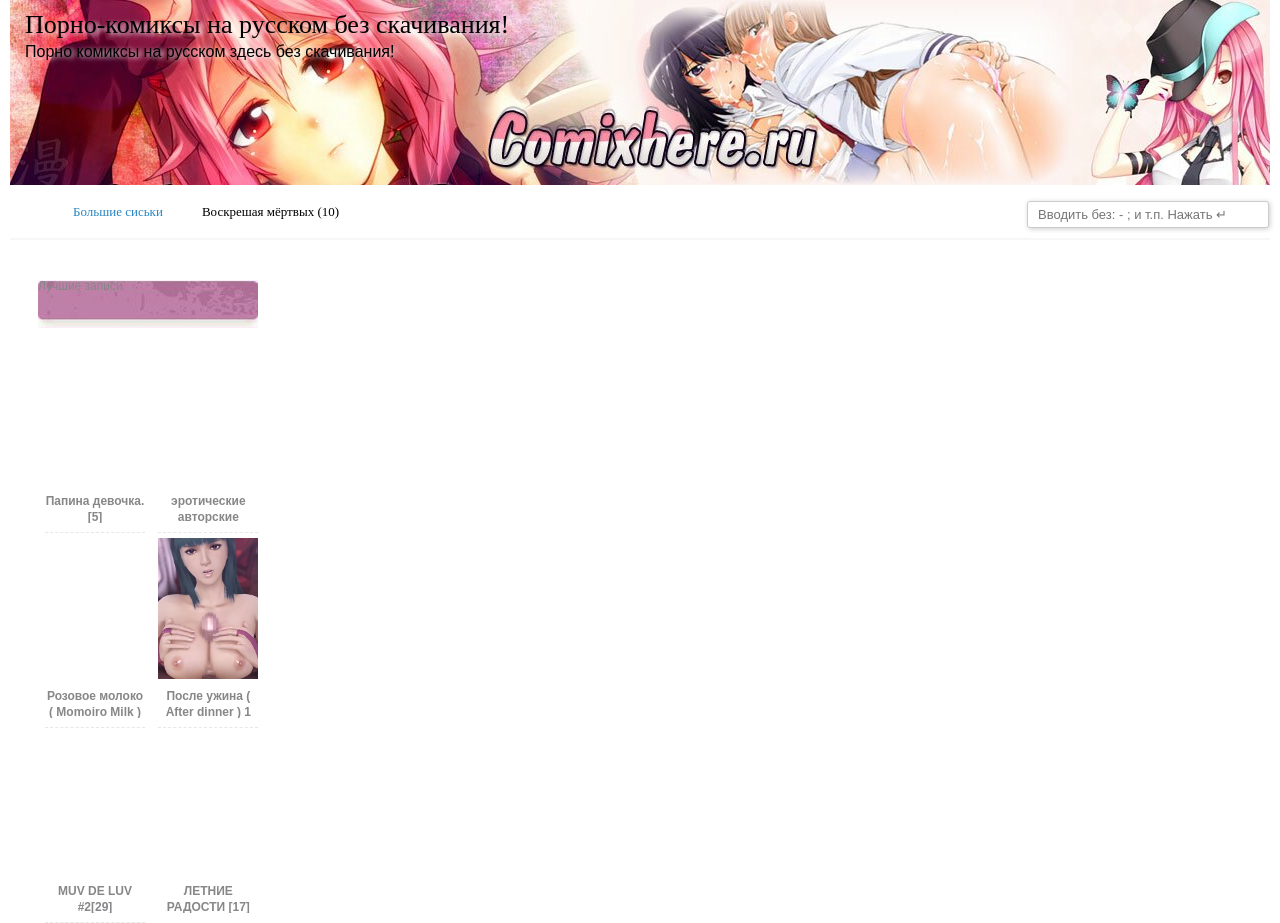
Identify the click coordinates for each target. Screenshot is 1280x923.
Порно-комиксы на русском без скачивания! (267, 24)
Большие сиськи (118, 211)
